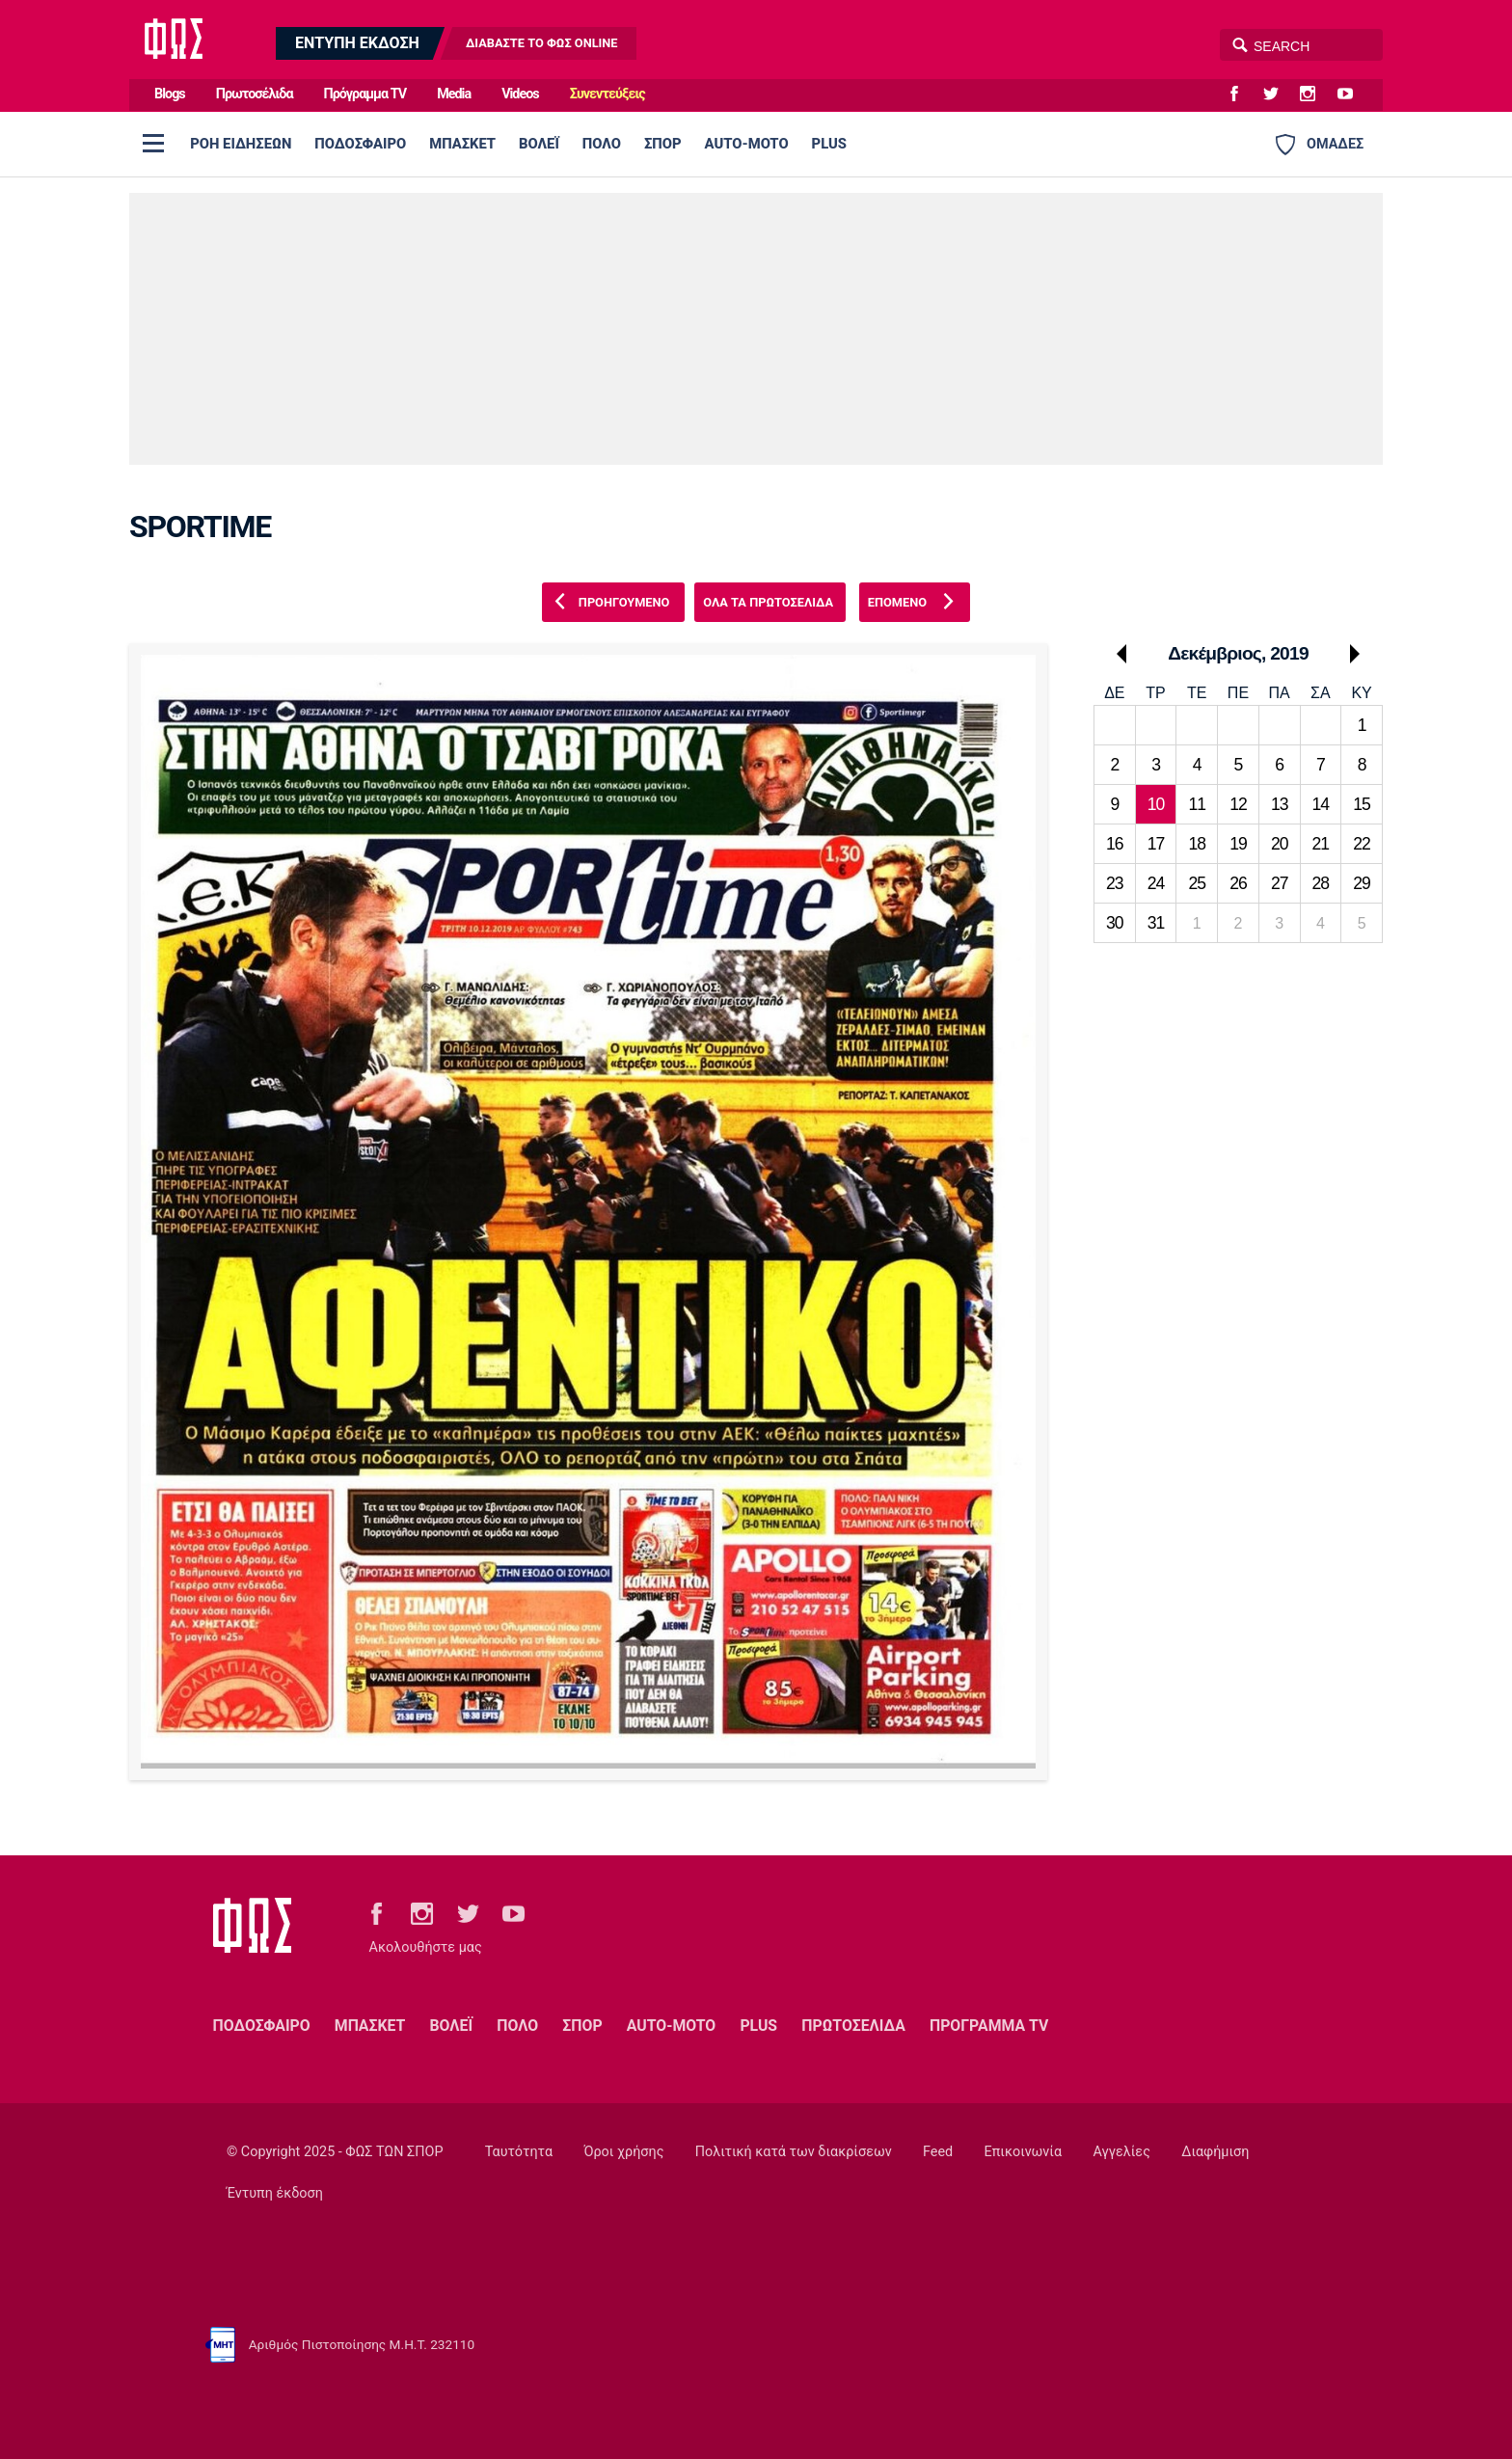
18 (1196, 843)
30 (1114, 922)
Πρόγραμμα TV (365, 94)
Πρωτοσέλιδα (254, 94)
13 (1279, 804)
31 (1156, 922)
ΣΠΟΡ (663, 143)
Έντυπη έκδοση (275, 2193)
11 (1196, 804)
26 (1238, 883)
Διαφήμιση (1215, 2152)
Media (454, 94)
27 (1279, 883)
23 (1114, 883)
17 (1156, 843)
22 (1361, 843)
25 (1196, 883)
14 (1321, 804)
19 (1238, 843)
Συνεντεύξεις (607, 94)
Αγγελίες (1122, 2152)
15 (1361, 804)
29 (1361, 883)
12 (1238, 804)
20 (1279, 843)
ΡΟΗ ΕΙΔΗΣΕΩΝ (240, 143)
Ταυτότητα (519, 2152)
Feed (938, 2152)
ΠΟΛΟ (601, 143)
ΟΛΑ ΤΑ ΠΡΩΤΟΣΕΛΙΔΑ (768, 602)
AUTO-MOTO (747, 143)
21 (1321, 843)
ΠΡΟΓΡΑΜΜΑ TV (989, 2025)
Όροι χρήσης (623, 2152)
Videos (520, 94)
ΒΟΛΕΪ (539, 143)
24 (1156, 883)
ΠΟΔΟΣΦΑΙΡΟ (360, 143)
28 (1321, 883)
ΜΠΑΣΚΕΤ (462, 143)
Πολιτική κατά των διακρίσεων (793, 2152)
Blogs (169, 94)
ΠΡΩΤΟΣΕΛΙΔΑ (853, 2025)
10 (1156, 804)
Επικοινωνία (1024, 2152)
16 (1114, 843)
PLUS (829, 143)
